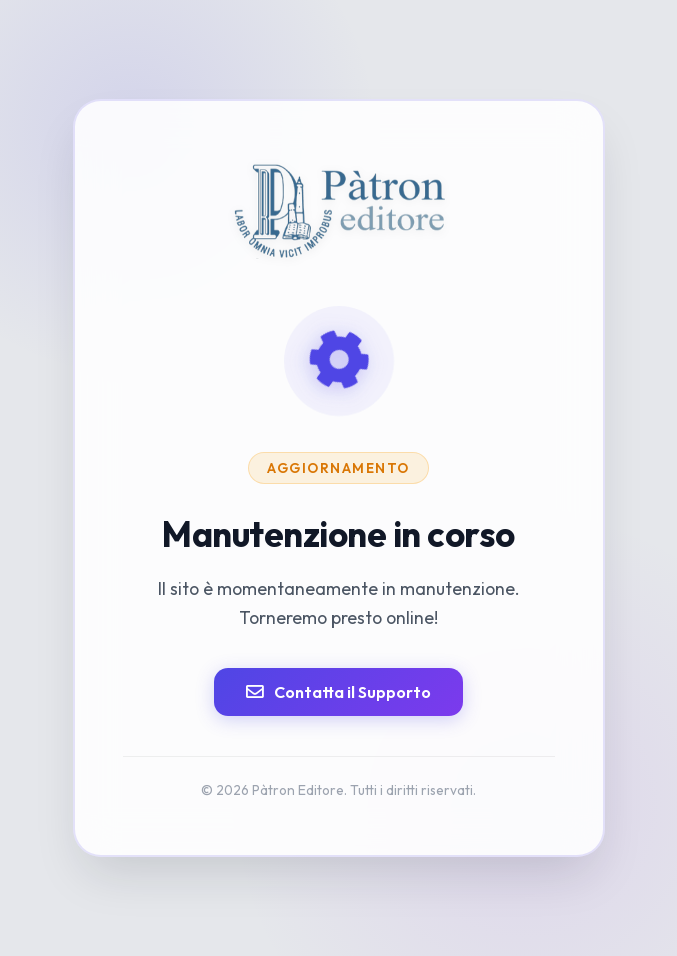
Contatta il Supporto (338, 692)
